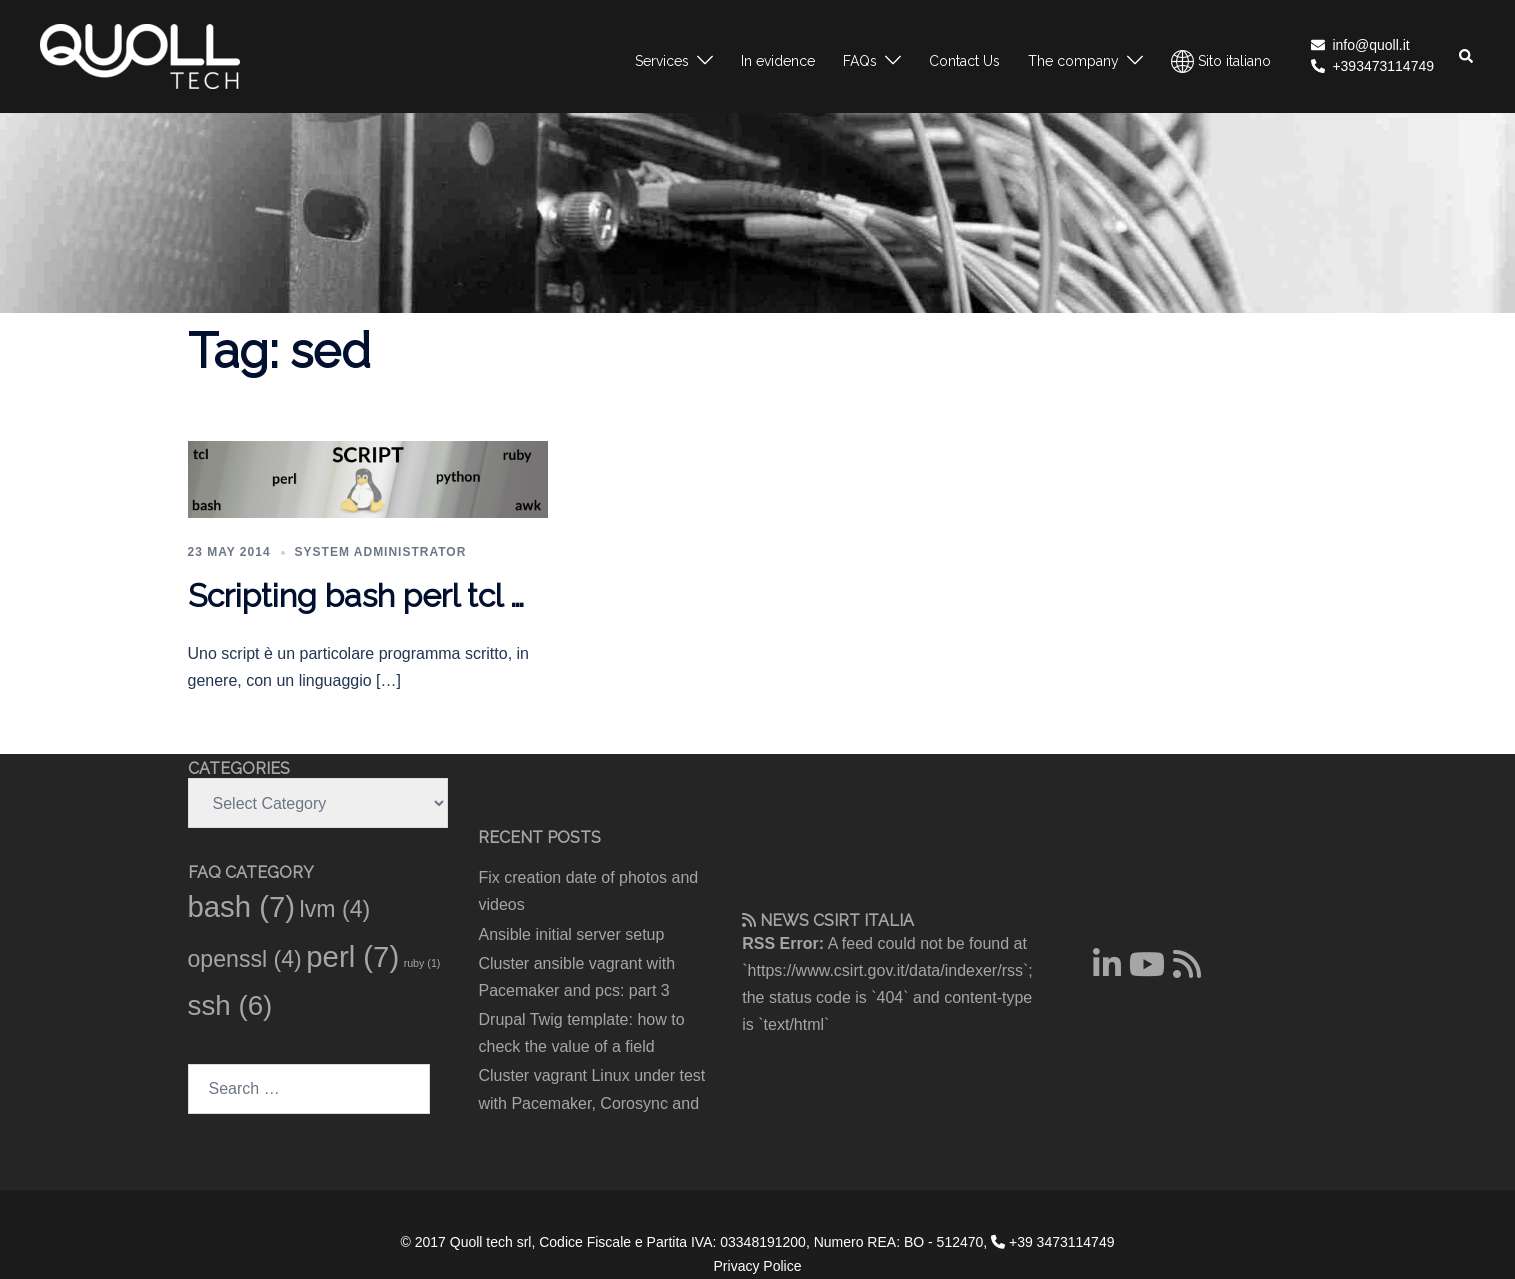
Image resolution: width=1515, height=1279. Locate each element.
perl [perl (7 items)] (352, 956)
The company (1073, 61)
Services (662, 61)
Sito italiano (1221, 61)
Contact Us (964, 61)
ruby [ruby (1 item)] (422, 963)
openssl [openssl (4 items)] (245, 959)
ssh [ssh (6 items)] (230, 1005)
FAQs (860, 61)
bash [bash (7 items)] (242, 906)
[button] (1467, 56)
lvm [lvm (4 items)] (335, 909)
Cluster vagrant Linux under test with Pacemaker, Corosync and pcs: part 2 (592, 1102)
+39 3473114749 (1052, 1242)
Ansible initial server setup (572, 934)
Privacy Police (758, 1266)
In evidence (778, 61)
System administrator (381, 552)
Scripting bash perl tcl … (356, 595)
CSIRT (836, 920)
